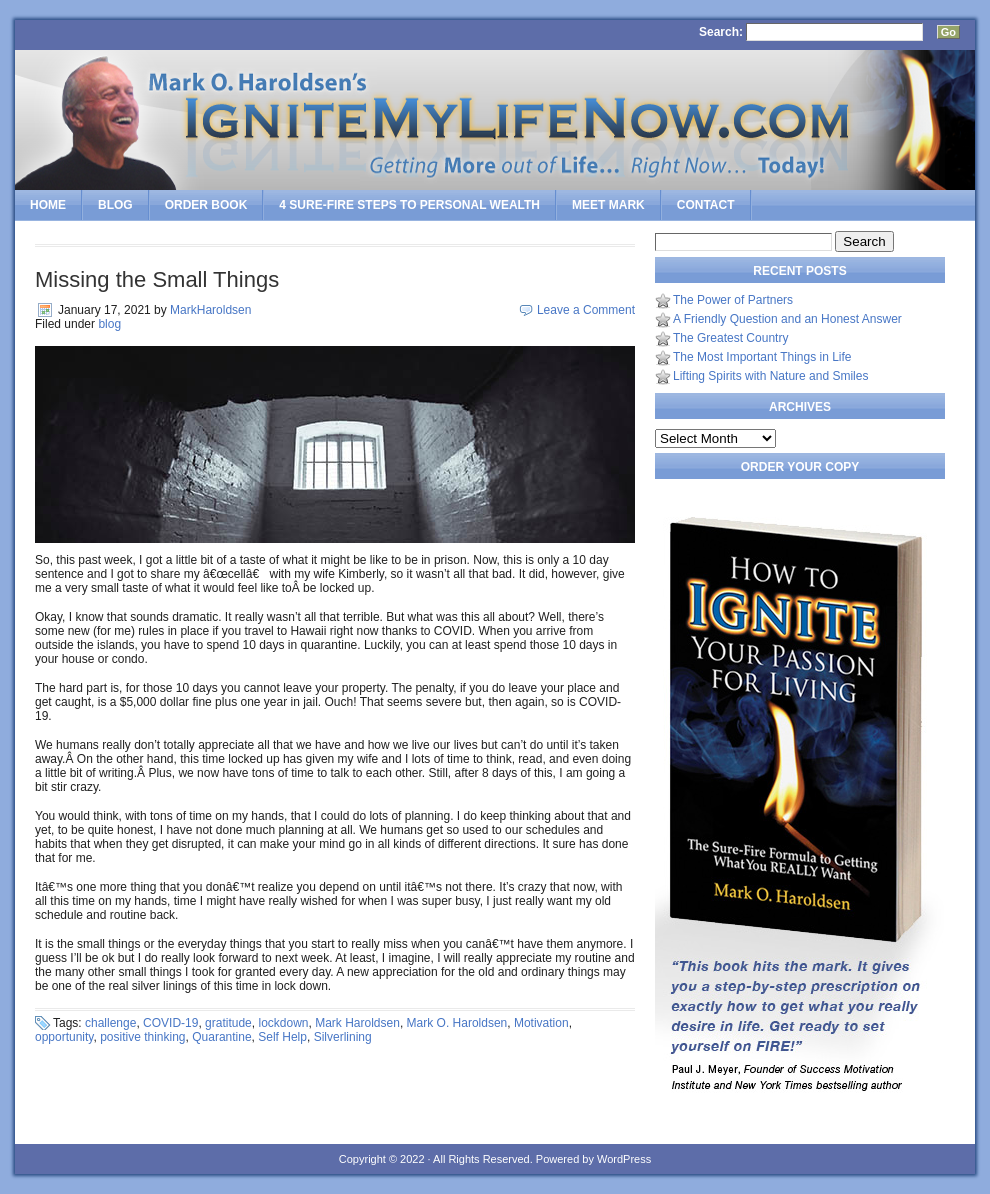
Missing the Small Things (157, 279)
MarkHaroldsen (210, 310)
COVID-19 (170, 1023)
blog (109, 324)
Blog (115, 205)
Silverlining (343, 1037)
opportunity (64, 1037)
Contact (706, 205)
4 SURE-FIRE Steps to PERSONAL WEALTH (409, 205)
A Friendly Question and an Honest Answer (787, 319)
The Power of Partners (733, 300)
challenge (110, 1023)
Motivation (541, 1023)
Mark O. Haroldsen (457, 1023)
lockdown (283, 1023)
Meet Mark (608, 205)
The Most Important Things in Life (762, 357)
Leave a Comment (586, 310)
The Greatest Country (730, 338)
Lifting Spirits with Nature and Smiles (770, 376)
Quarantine (221, 1037)
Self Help (282, 1037)
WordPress (624, 1159)
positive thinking (142, 1037)
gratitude (228, 1023)
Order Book (206, 205)
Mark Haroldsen (357, 1023)
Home (48, 205)
